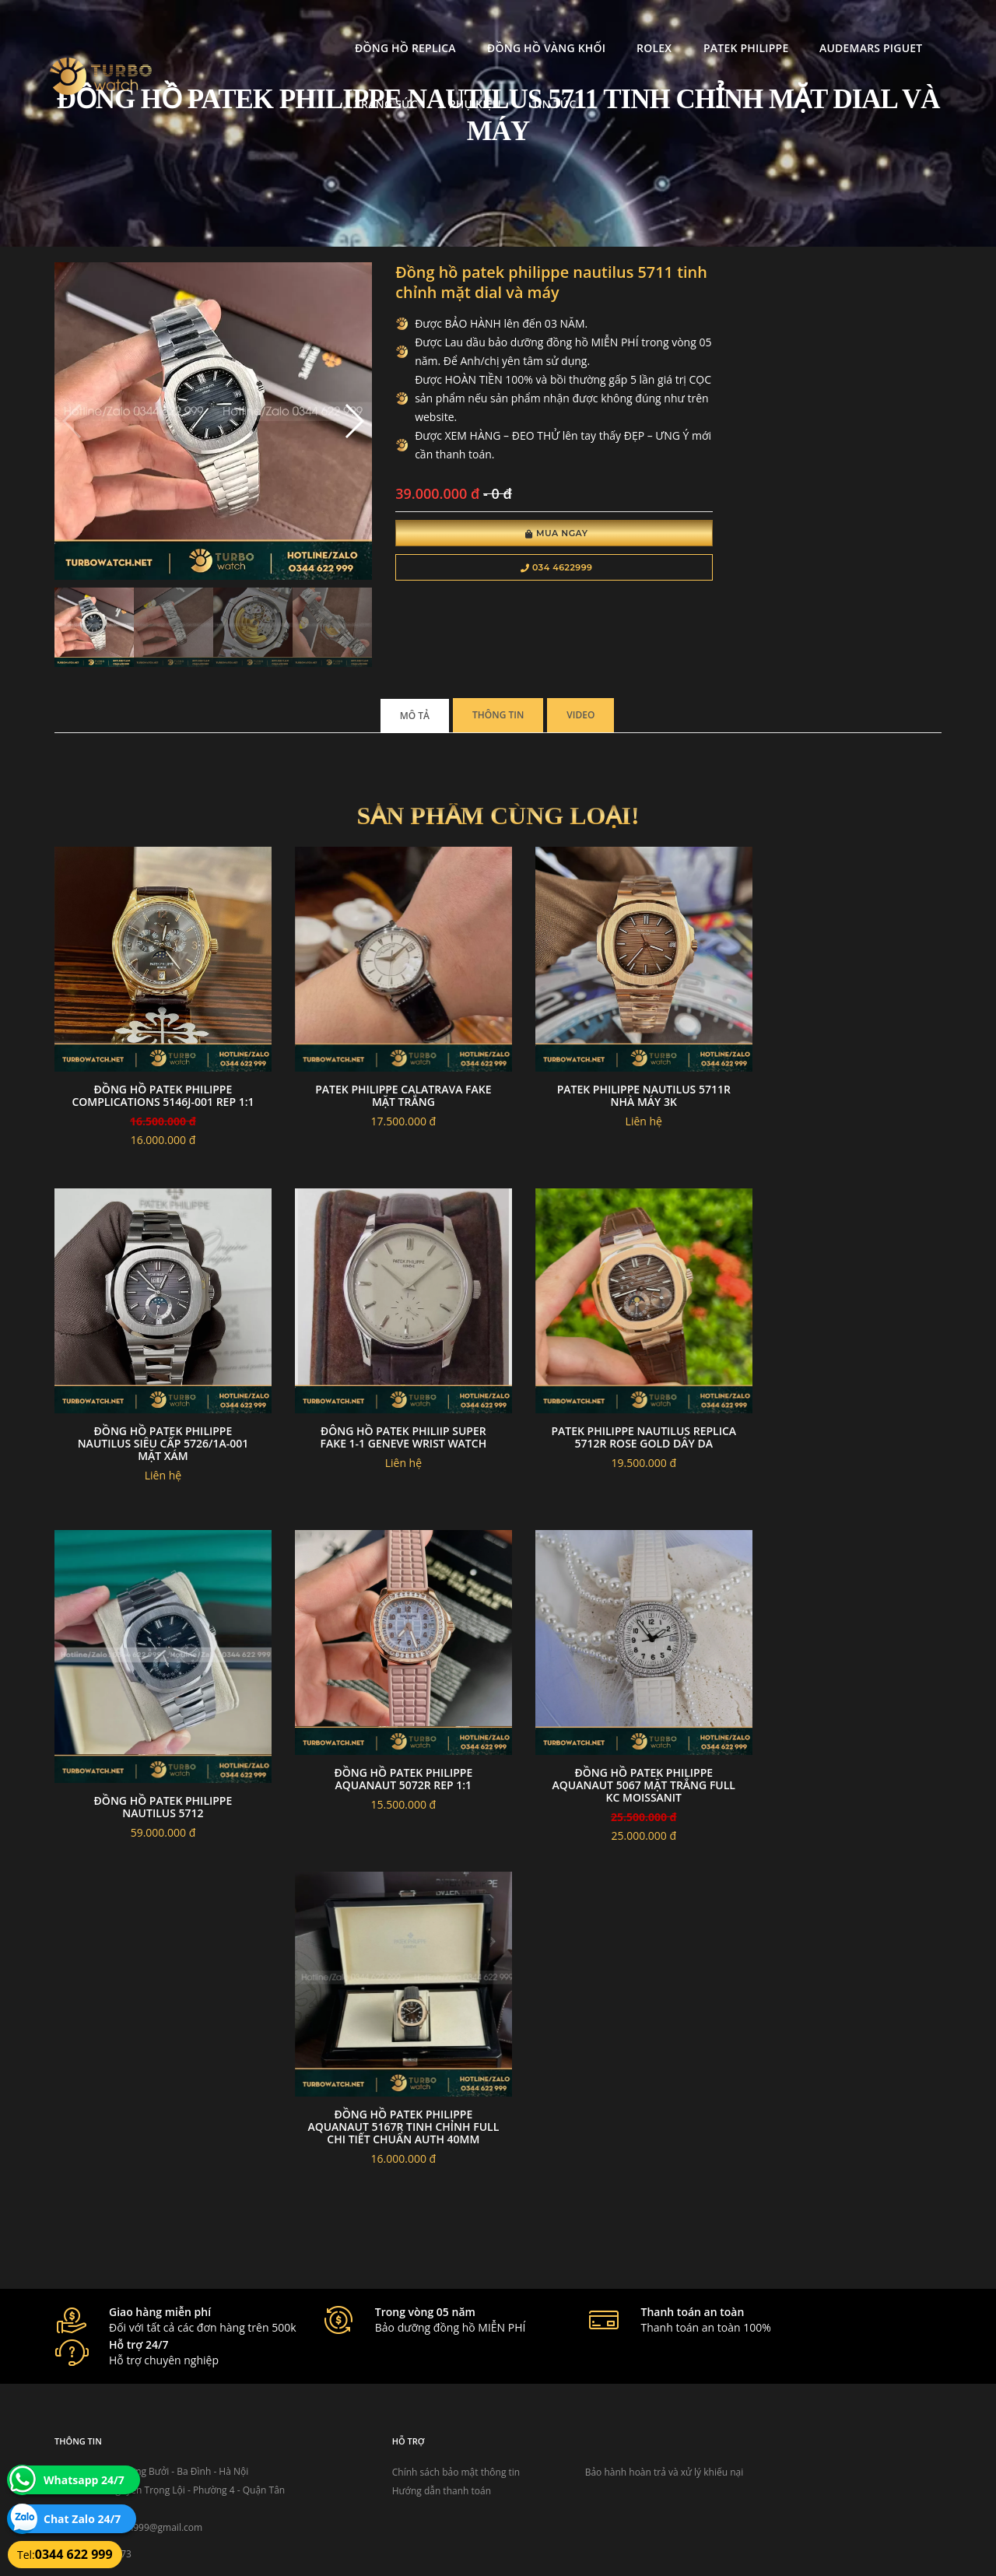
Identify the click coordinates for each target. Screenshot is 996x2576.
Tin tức (311, 83)
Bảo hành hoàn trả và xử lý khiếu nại (615, 2380)
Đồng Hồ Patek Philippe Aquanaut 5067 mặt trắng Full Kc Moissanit (839, 1719)
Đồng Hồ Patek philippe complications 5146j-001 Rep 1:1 (157, 1062)
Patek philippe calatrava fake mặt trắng (384, 1055)
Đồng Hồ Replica (257, 27)
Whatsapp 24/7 (84, 2479)
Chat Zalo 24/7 (82, 2518)
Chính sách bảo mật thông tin (422, 2380)
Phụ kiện (233, 83)
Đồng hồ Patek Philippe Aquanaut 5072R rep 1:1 (839, 1384)
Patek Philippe (597, 27)
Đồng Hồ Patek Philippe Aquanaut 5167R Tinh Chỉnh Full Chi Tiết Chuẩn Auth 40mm (156, 2054)
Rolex (506, 27)
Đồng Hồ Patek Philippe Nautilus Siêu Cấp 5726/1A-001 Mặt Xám (839, 1062)
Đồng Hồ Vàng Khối (397, 27)
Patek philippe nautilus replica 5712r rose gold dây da (384, 1390)
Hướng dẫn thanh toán (407, 2399)
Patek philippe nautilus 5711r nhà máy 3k (612, 1055)
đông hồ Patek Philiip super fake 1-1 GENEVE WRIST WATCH (156, 1384)
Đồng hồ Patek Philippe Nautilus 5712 (611, 1410)
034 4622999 (519, 569)
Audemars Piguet (722, 27)
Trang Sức (836, 27)
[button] (328, 411)
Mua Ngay (519, 535)
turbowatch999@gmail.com (142, 2435)
